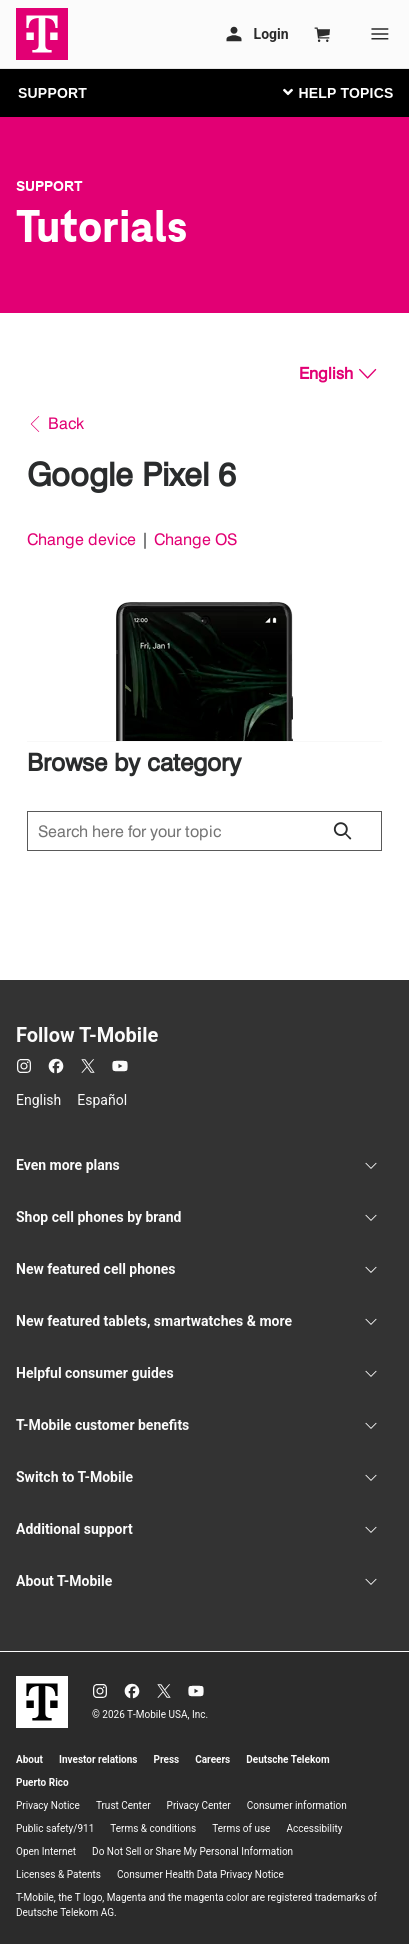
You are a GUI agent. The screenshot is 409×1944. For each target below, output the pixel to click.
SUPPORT (52, 93)
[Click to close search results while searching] (342, 831)
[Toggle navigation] (334, 92)
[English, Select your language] (337, 374)
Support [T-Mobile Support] (49, 186)
